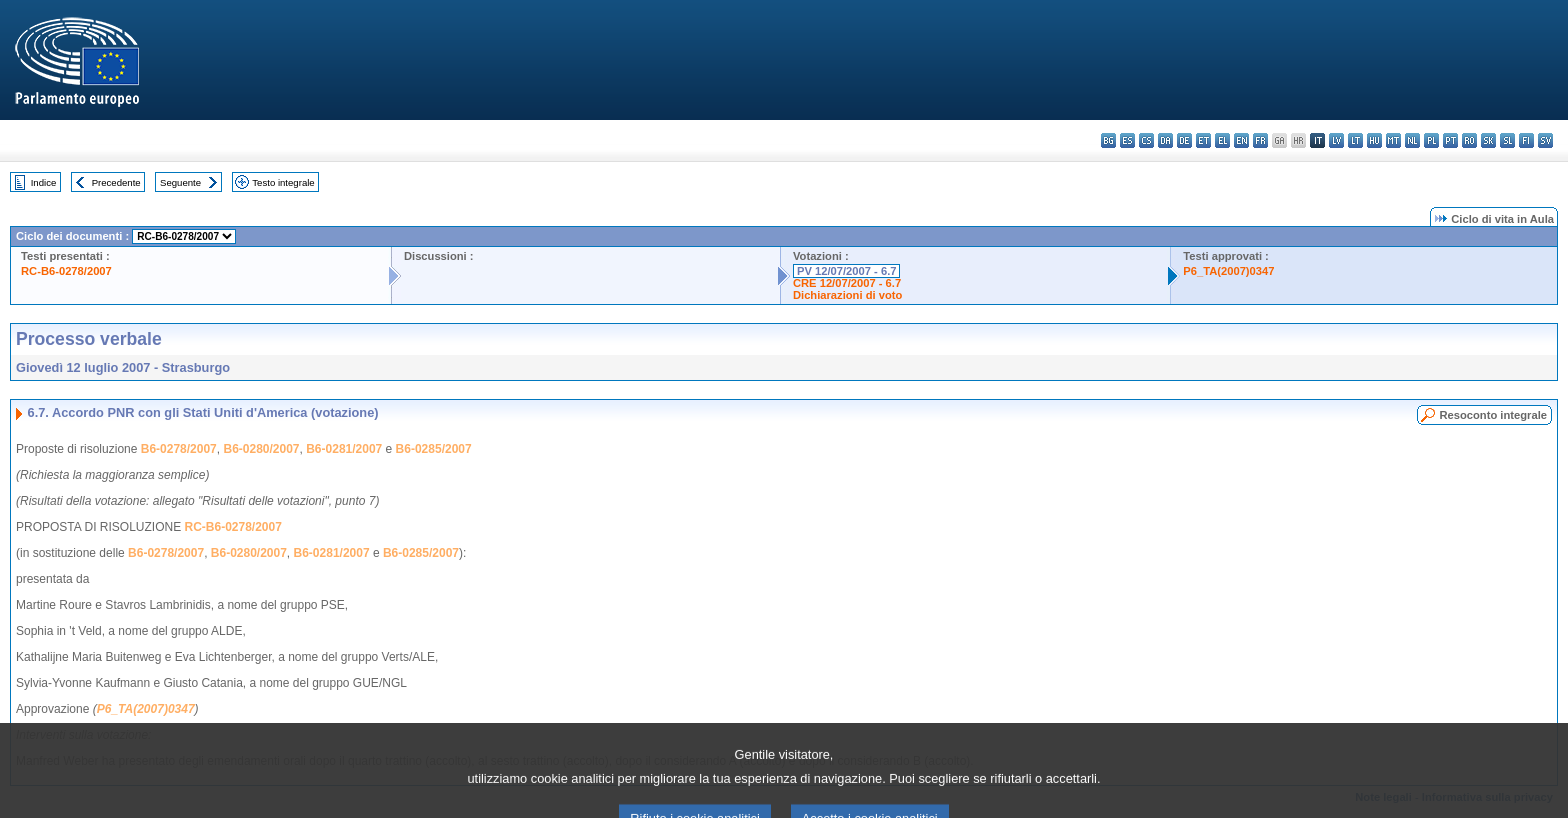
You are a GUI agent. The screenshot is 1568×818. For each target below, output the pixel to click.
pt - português (1450, 140)
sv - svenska (1545, 140)
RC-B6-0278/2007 (66, 271)
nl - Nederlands (1412, 140)
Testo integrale (283, 182)
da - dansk (1165, 140)
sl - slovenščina (1507, 140)
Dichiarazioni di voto (847, 295)
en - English (1241, 140)
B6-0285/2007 (434, 449)
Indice (44, 182)
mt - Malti (1393, 140)
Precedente (116, 182)
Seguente (180, 182)
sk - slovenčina (1488, 140)
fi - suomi (1526, 140)
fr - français (1260, 140)
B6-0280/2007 (261, 449)
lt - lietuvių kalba (1355, 140)
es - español (1127, 140)
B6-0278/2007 (179, 449)
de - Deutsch (1184, 140)
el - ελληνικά (1222, 140)
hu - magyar (1374, 140)
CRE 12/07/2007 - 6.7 (847, 283)
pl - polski (1431, 140)
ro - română (1469, 140)
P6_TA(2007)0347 (1228, 271)
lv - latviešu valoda (1336, 140)
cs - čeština (1146, 140)
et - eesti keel (1203, 140)
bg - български (1108, 140)
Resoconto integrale (1493, 415)
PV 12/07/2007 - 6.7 (847, 271)
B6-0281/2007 (344, 449)
